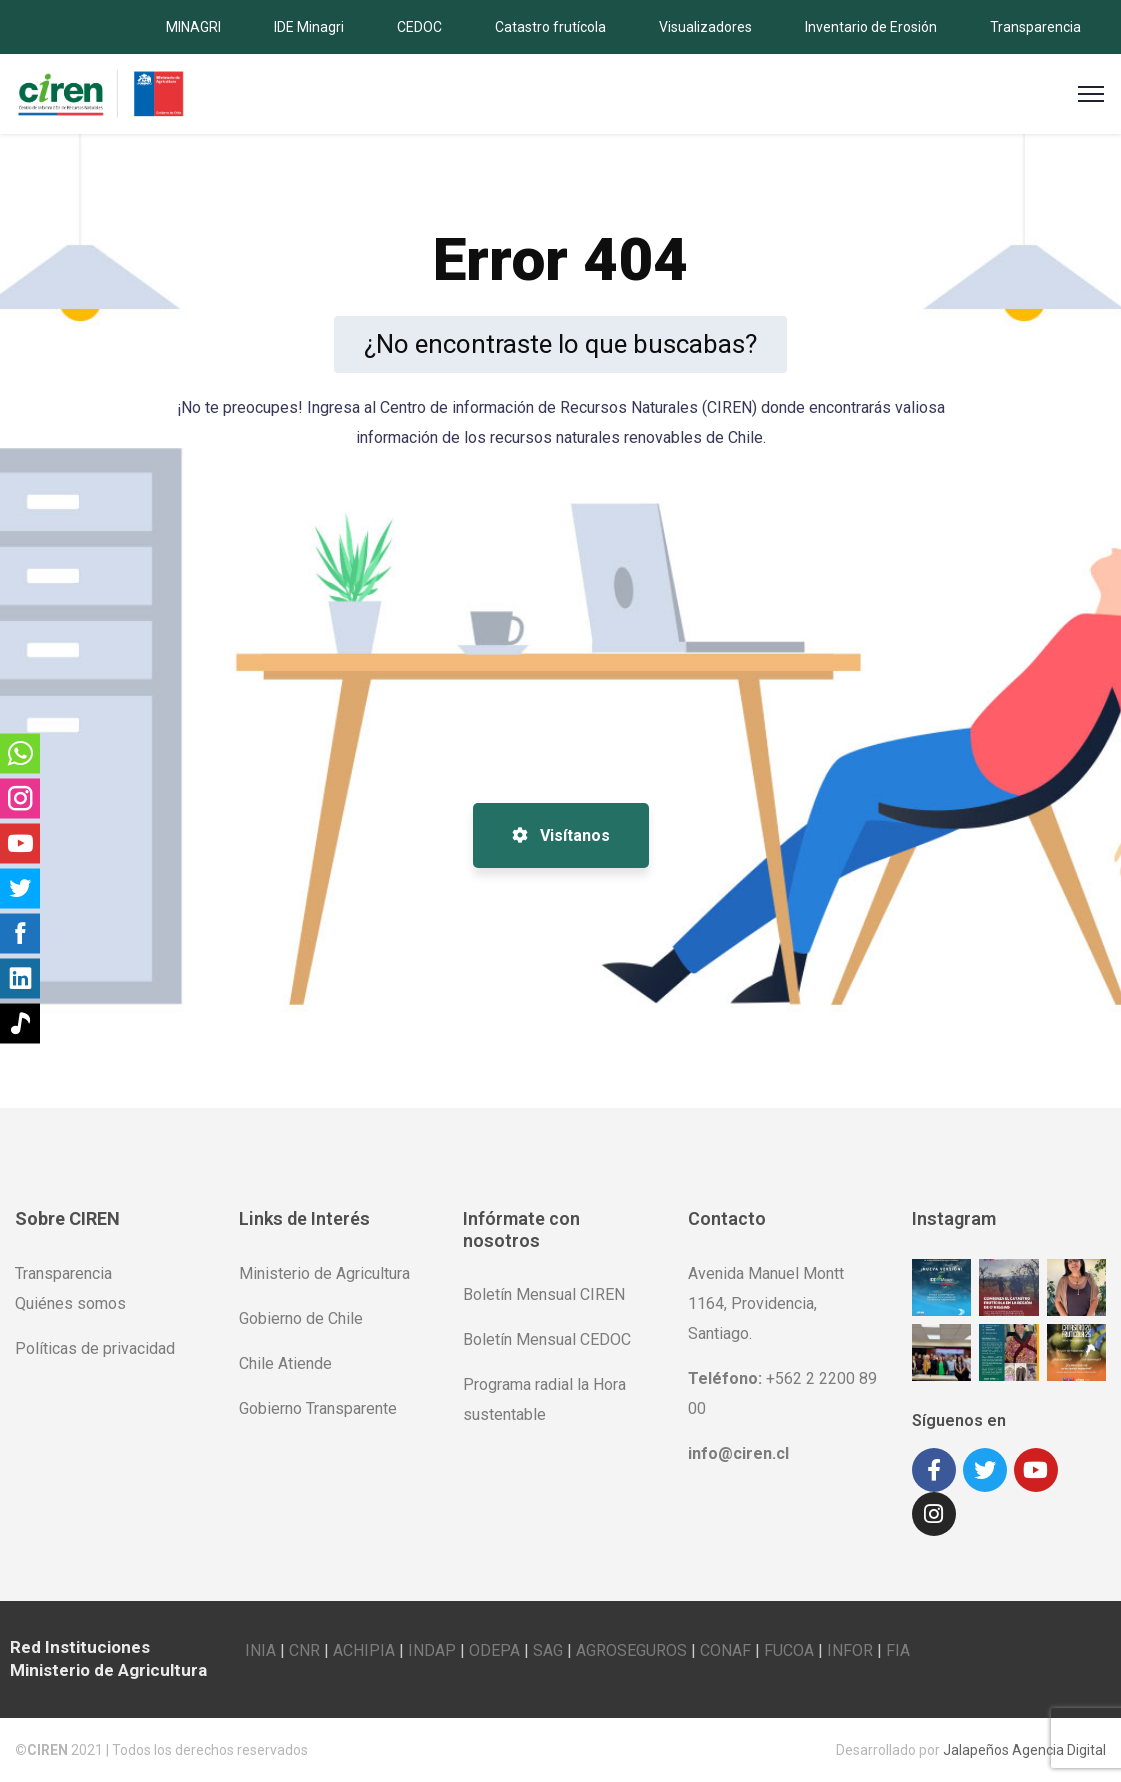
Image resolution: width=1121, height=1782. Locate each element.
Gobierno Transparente (318, 1408)
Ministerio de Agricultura (324, 1273)
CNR (304, 1650)
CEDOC (419, 27)
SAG (548, 1650)
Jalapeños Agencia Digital (1024, 1750)
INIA (260, 1650)
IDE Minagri (309, 27)
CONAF (725, 1650)
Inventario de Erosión (871, 27)
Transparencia (1035, 27)
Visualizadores (705, 27)
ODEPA (494, 1650)
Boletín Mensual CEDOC (547, 1339)
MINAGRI (193, 27)
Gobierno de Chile (301, 1318)
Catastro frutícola (550, 27)
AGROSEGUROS (631, 1650)
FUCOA (789, 1650)
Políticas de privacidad (95, 1348)
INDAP (432, 1650)
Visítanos (561, 835)
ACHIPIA (364, 1650)
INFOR (850, 1650)
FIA (898, 1650)
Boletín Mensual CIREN (544, 1294)
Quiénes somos (70, 1303)
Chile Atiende (285, 1363)
